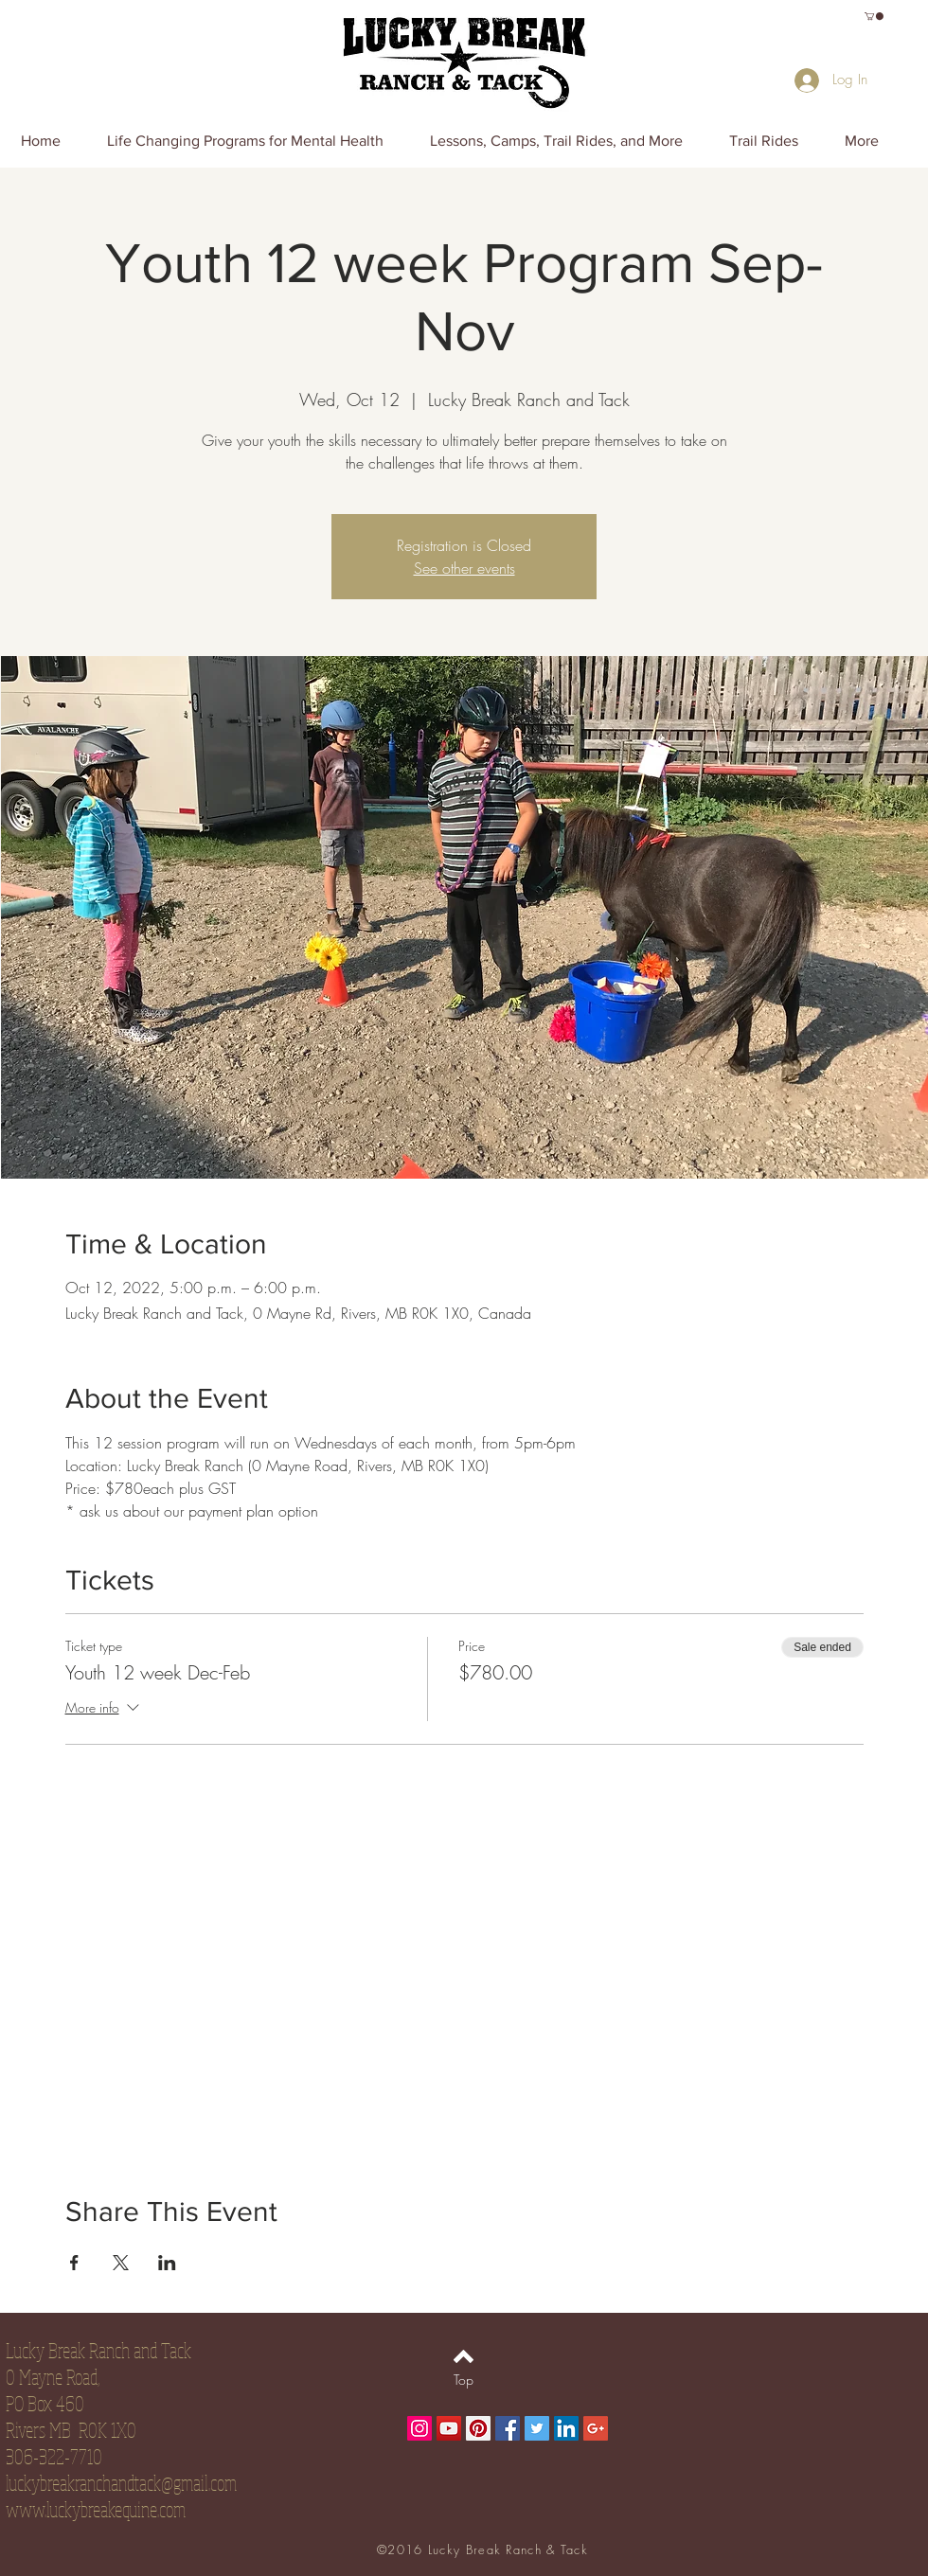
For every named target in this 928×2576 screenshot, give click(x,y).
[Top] (463, 2379)
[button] (874, 16)
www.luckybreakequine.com (96, 2509)
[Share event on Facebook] (74, 2262)
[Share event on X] (121, 2262)
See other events (464, 568)
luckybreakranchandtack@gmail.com (121, 2482)
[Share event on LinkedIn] (167, 2262)
